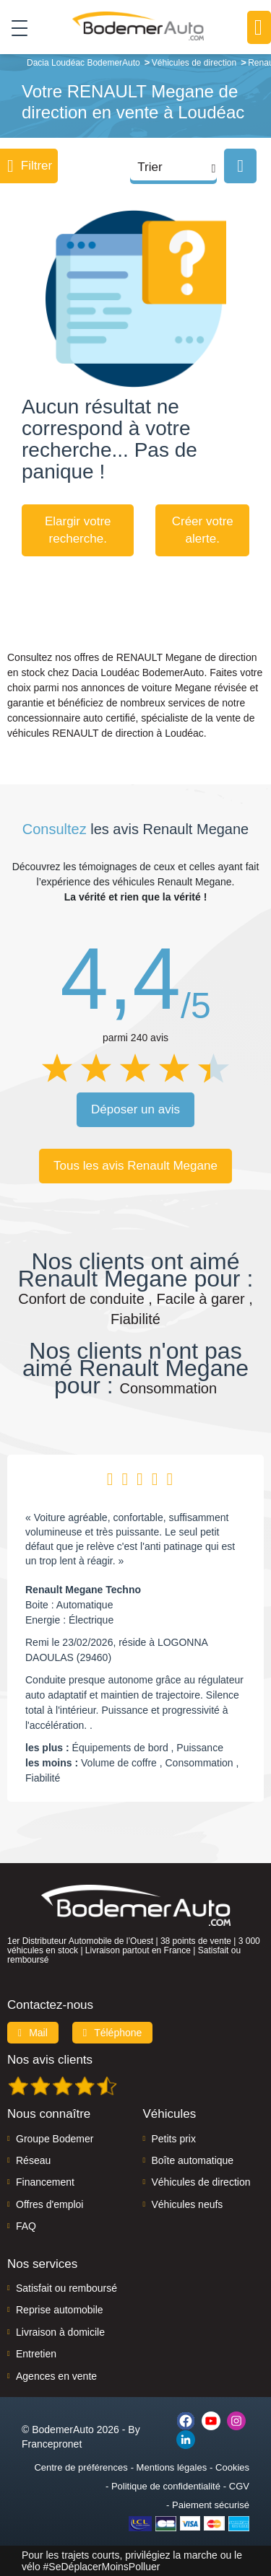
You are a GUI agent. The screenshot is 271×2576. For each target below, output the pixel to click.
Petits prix (174, 2139)
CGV (239, 2486)
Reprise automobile (59, 2310)
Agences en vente (56, 2376)
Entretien (36, 2354)
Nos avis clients (50, 2060)
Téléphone (112, 2032)
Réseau (33, 2160)
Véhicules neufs (187, 2204)
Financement (45, 2182)
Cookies (232, 2467)
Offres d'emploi (49, 2204)
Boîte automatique (193, 2160)
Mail (33, 2032)
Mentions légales (172, 2467)
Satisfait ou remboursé (66, 2288)
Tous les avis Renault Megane (135, 1166)
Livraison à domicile (60, 2332)
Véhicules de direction (201, 2182)
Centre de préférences (80, 2467)
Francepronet (52, 2444)
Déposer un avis (135, 1109)
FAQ (26, 2226)
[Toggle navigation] (14, 27)
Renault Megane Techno (83, 1589)
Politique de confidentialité (165, 2486)
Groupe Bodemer (54, 2139)
